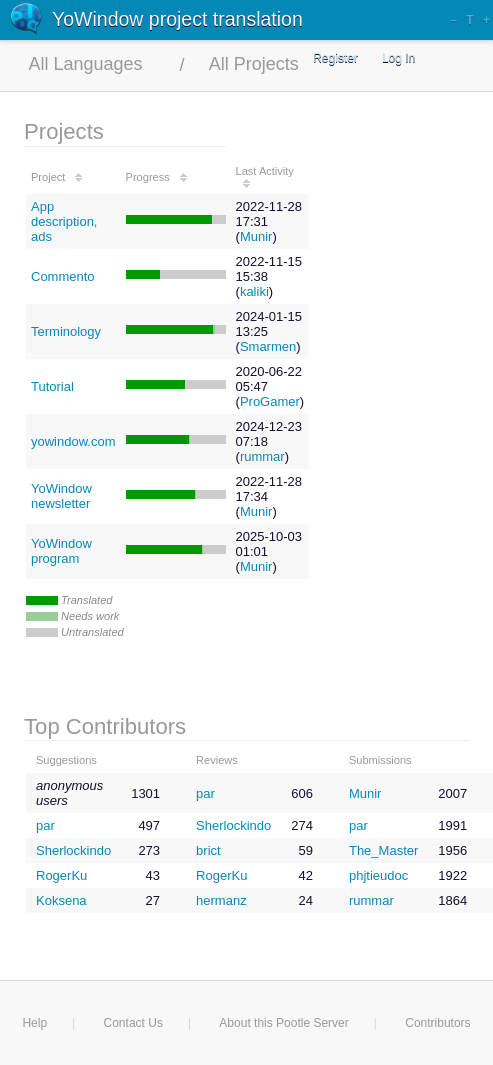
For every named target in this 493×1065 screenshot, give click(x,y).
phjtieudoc (378, 875)
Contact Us (133, 1023)
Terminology (66, 331)
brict (208, 850)
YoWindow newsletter (61, 496)
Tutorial (52, 386)
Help (34, 1023)
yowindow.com (73, 441)
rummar (262, 456)
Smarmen (268, 346)
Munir (256, 236)
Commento (63, 276)
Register (335, 58)
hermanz (221, 900)
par (205, 793)
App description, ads (64, 221)
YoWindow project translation (177, 19)
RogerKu (61, 875)
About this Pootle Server (283, 1023)
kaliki (254, 291)
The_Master (383, 850)
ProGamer (270, 401)
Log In (398, 58)
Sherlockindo (233, 825)
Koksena (61, 900)
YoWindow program (61, 551)
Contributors (437, 1023)
